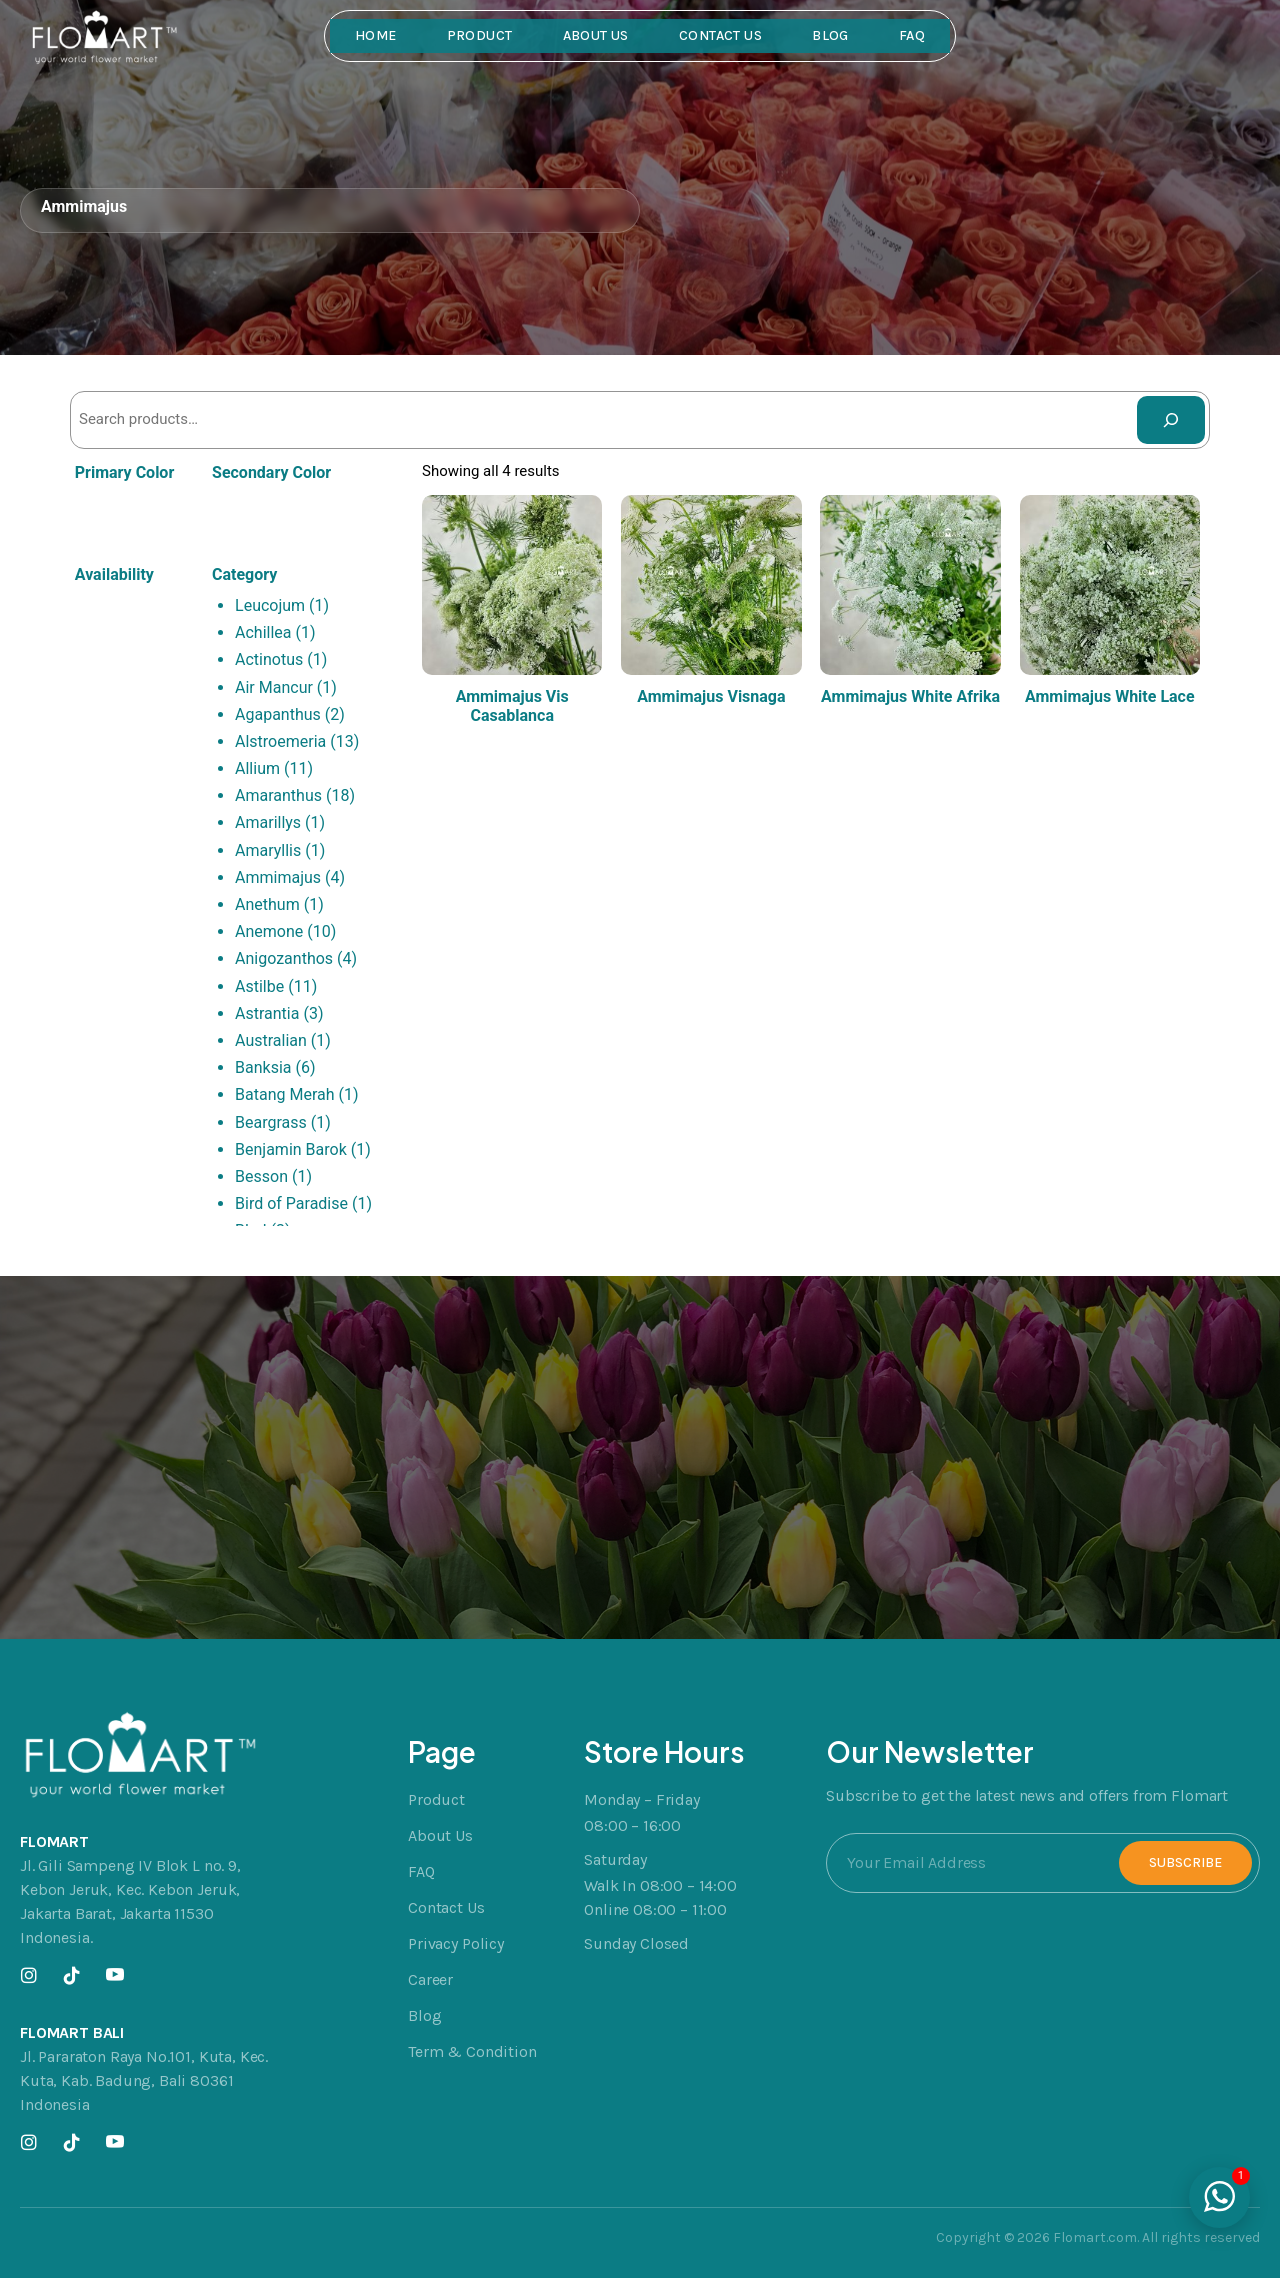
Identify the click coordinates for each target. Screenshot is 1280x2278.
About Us (596, 35)
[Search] (1171, 420)
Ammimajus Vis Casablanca (512, 706)
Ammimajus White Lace (1110, 696)
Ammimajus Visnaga (711, 696)
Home (376, 35)
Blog (830, 35)
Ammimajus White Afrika (910, 696)
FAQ (912, 35)
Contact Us (720, 35)
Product (480, 35)
